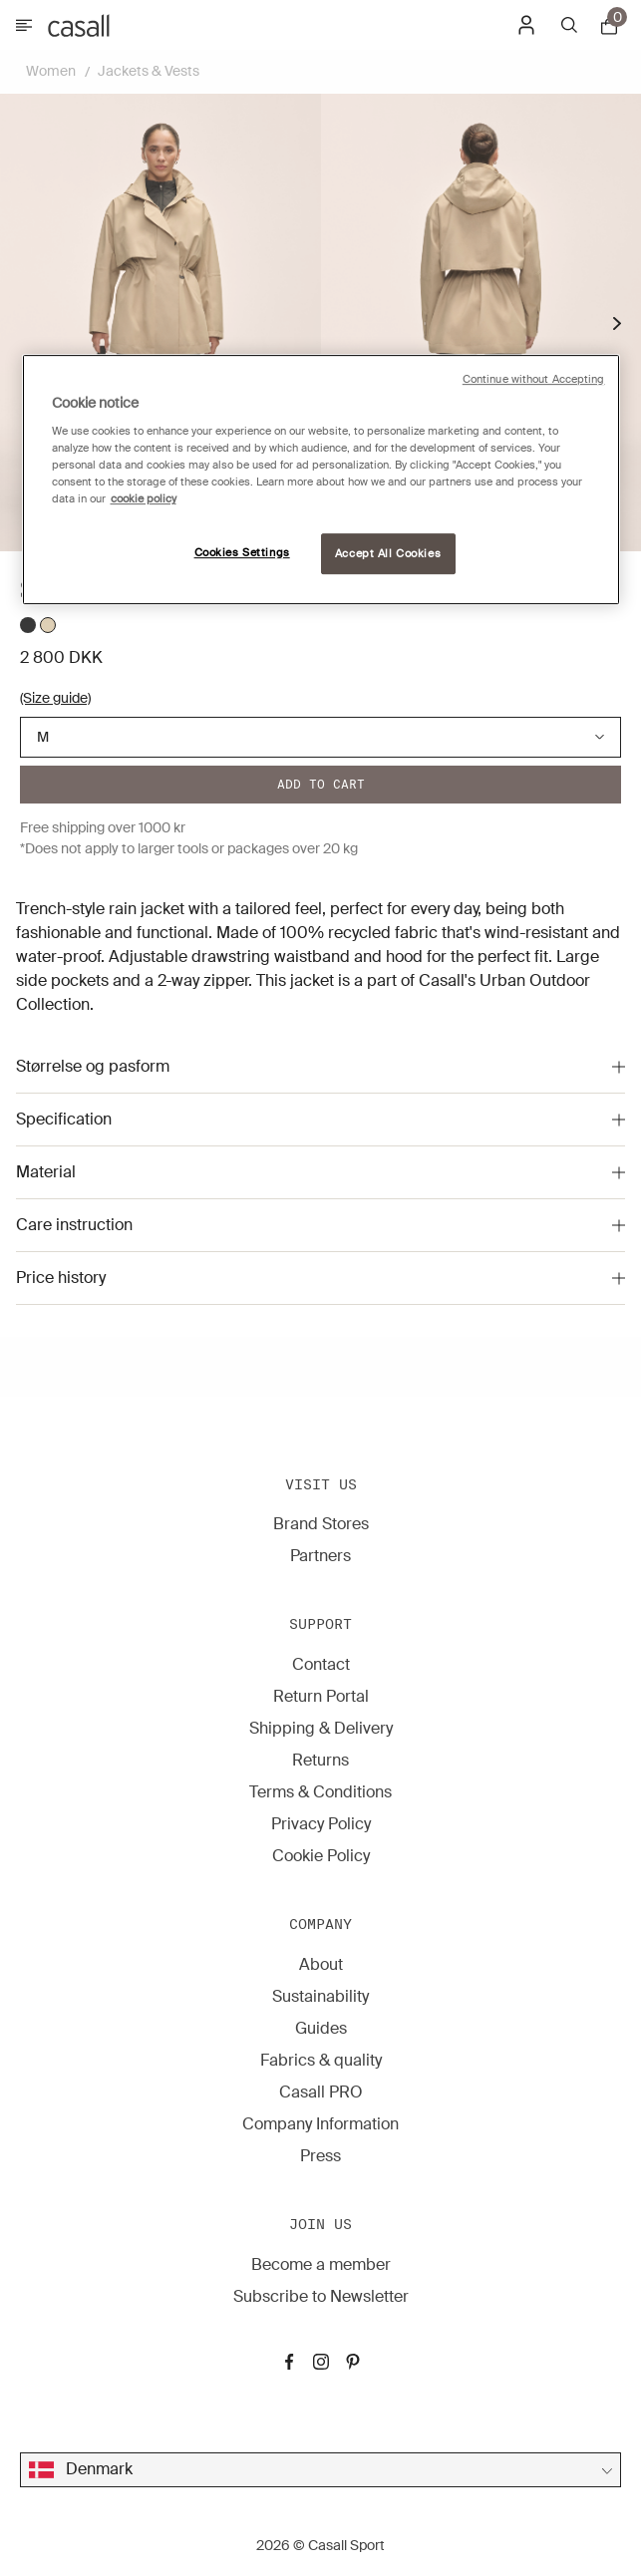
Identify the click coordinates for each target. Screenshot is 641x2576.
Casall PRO (321, 2092)
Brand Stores (321, 1523)
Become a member (321, 2264)
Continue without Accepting (534, 379)
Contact (321, 1664)
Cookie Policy (321, 1855)
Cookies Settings (242, 552)
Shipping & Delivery (321, 1728)
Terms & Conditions (320, 1791)
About (321, 1964)
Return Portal (321, 1696)
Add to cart (321, 784)
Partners (320, 1555)
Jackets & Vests (148, 71)
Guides (321, 2028)
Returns (320, 1760)
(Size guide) (55, 698)
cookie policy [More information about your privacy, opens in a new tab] (143, 499)
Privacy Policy (321, 1823)
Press (320, 2155)
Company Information (320, 2123)
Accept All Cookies (388, 553)
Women (51, 71)
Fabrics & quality (321, 2060)
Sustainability (320, 1996)
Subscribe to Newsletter (321, 2296)
